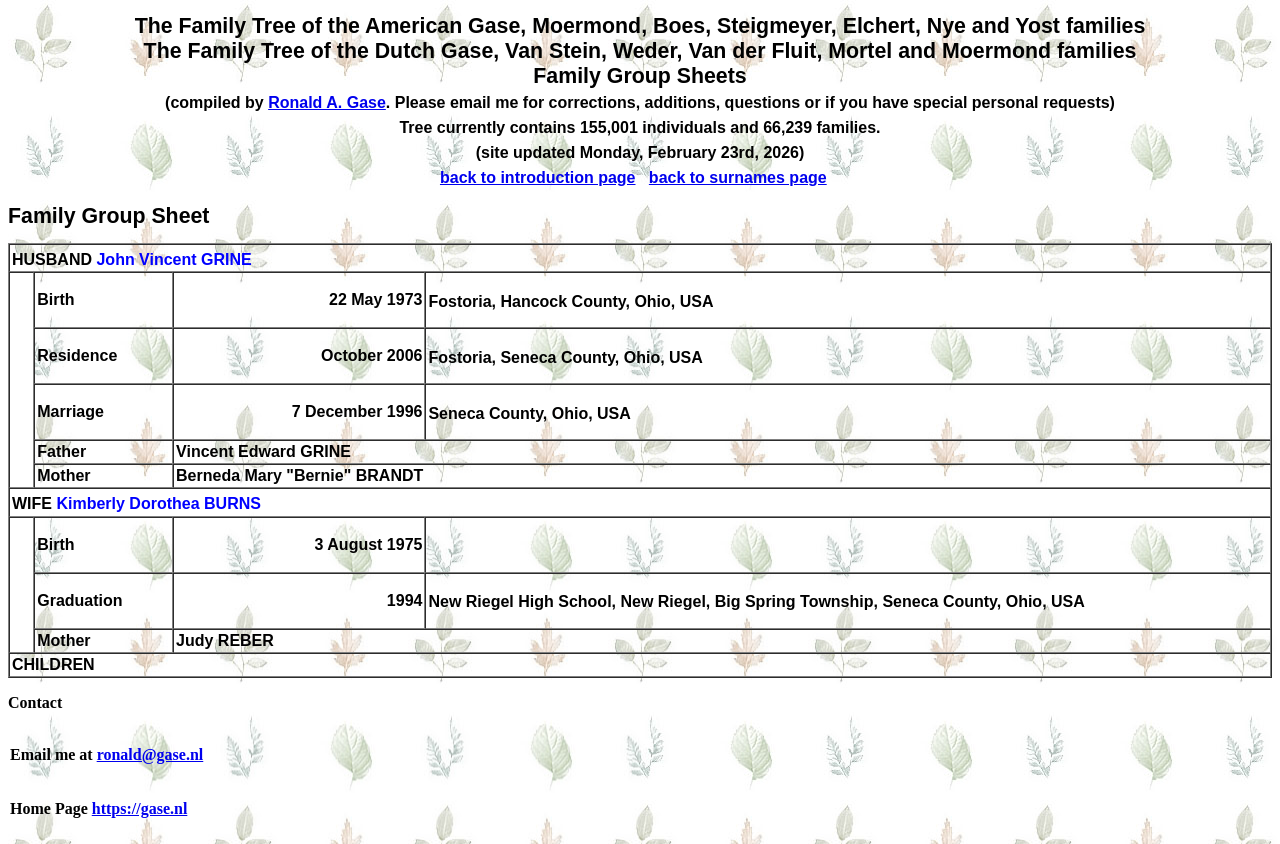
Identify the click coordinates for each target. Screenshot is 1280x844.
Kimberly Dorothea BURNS (158, 504)
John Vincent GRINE (173, 259)
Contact (35, 702)
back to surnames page (738, 177)
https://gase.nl (140, 808)
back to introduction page (538, 177)
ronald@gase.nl (150, 754)
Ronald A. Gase (327, 102)
